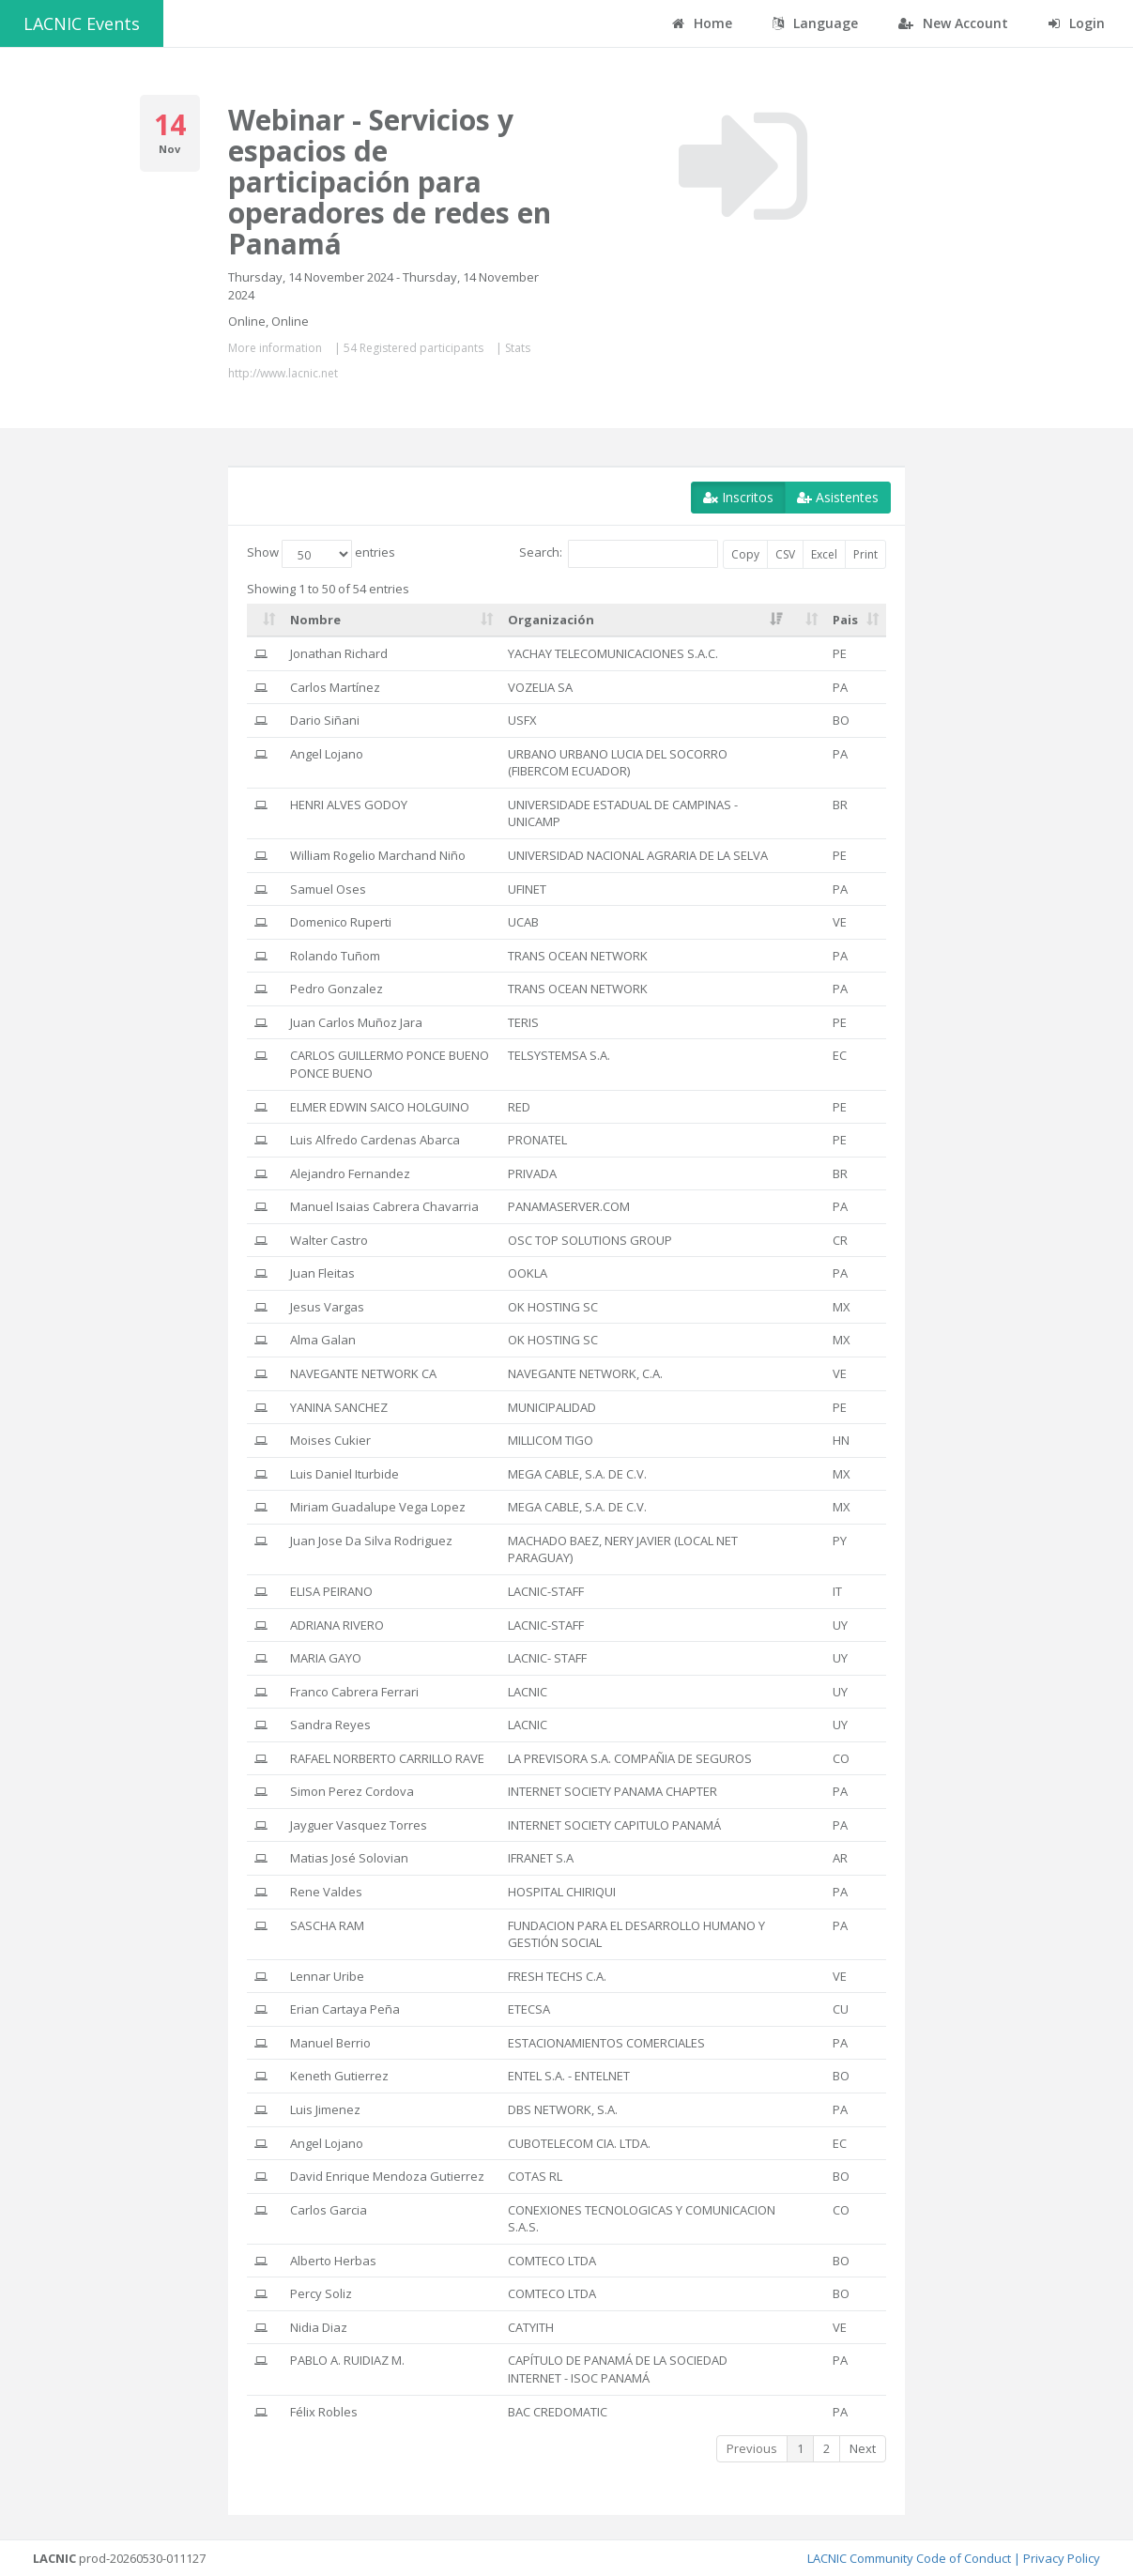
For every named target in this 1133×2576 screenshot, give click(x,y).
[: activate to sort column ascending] (265, 620)
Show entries (321, 554)
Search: (618, 554)
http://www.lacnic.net (283, 373)
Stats (517, 348)
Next (863, 2448)
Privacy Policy (1061, 2558)
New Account (953, 23)
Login (1077, 23)
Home (702, 23)
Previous (752, 2448)
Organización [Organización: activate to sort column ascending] (551, 619)
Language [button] (815, 23)
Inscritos (738, 497)
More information (275, 348)
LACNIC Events (81, 23)
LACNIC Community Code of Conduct (909, 2558)
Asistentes (838, 497)
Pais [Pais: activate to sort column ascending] (845, 619)
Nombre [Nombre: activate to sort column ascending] (315, 619)
